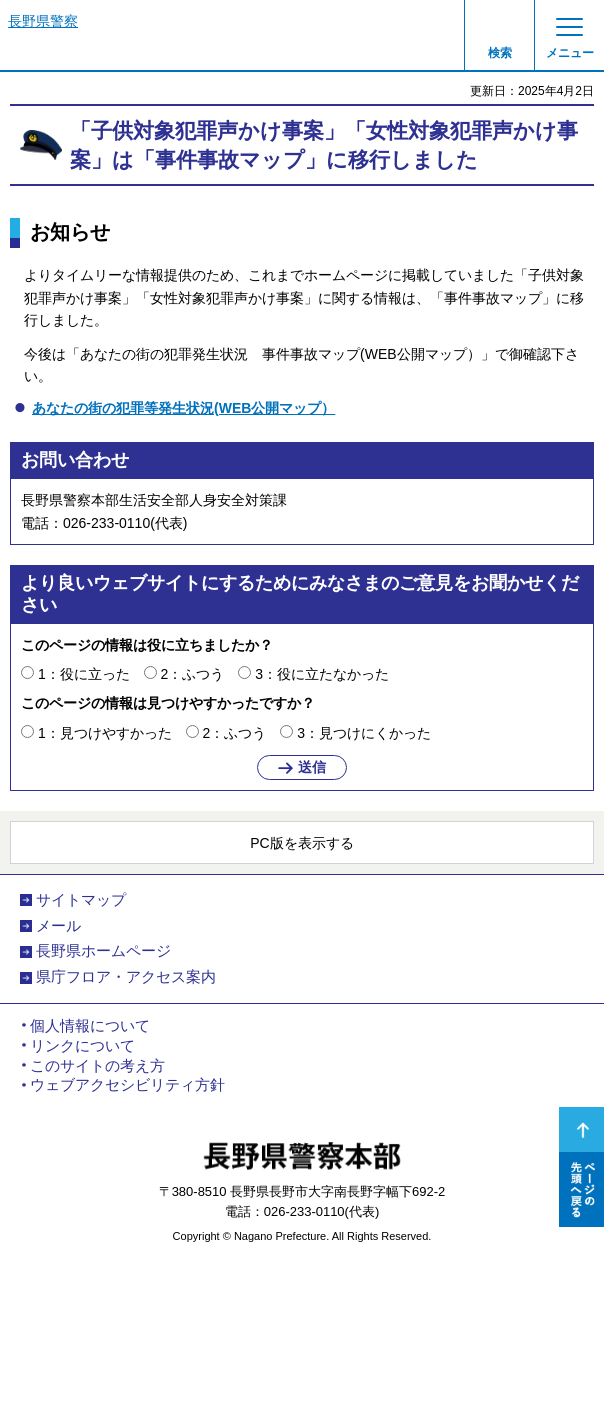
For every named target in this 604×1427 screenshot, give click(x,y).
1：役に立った (84, 674)
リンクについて (82, 1046)
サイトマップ (81, 900)
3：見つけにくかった (364, 733)
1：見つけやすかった (105, 733)
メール (58, 926)
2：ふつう (193, 674)
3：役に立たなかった (322, 674)
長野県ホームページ (103, 951)
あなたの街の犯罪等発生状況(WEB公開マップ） (183, 408)
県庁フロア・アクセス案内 (126, 977)
